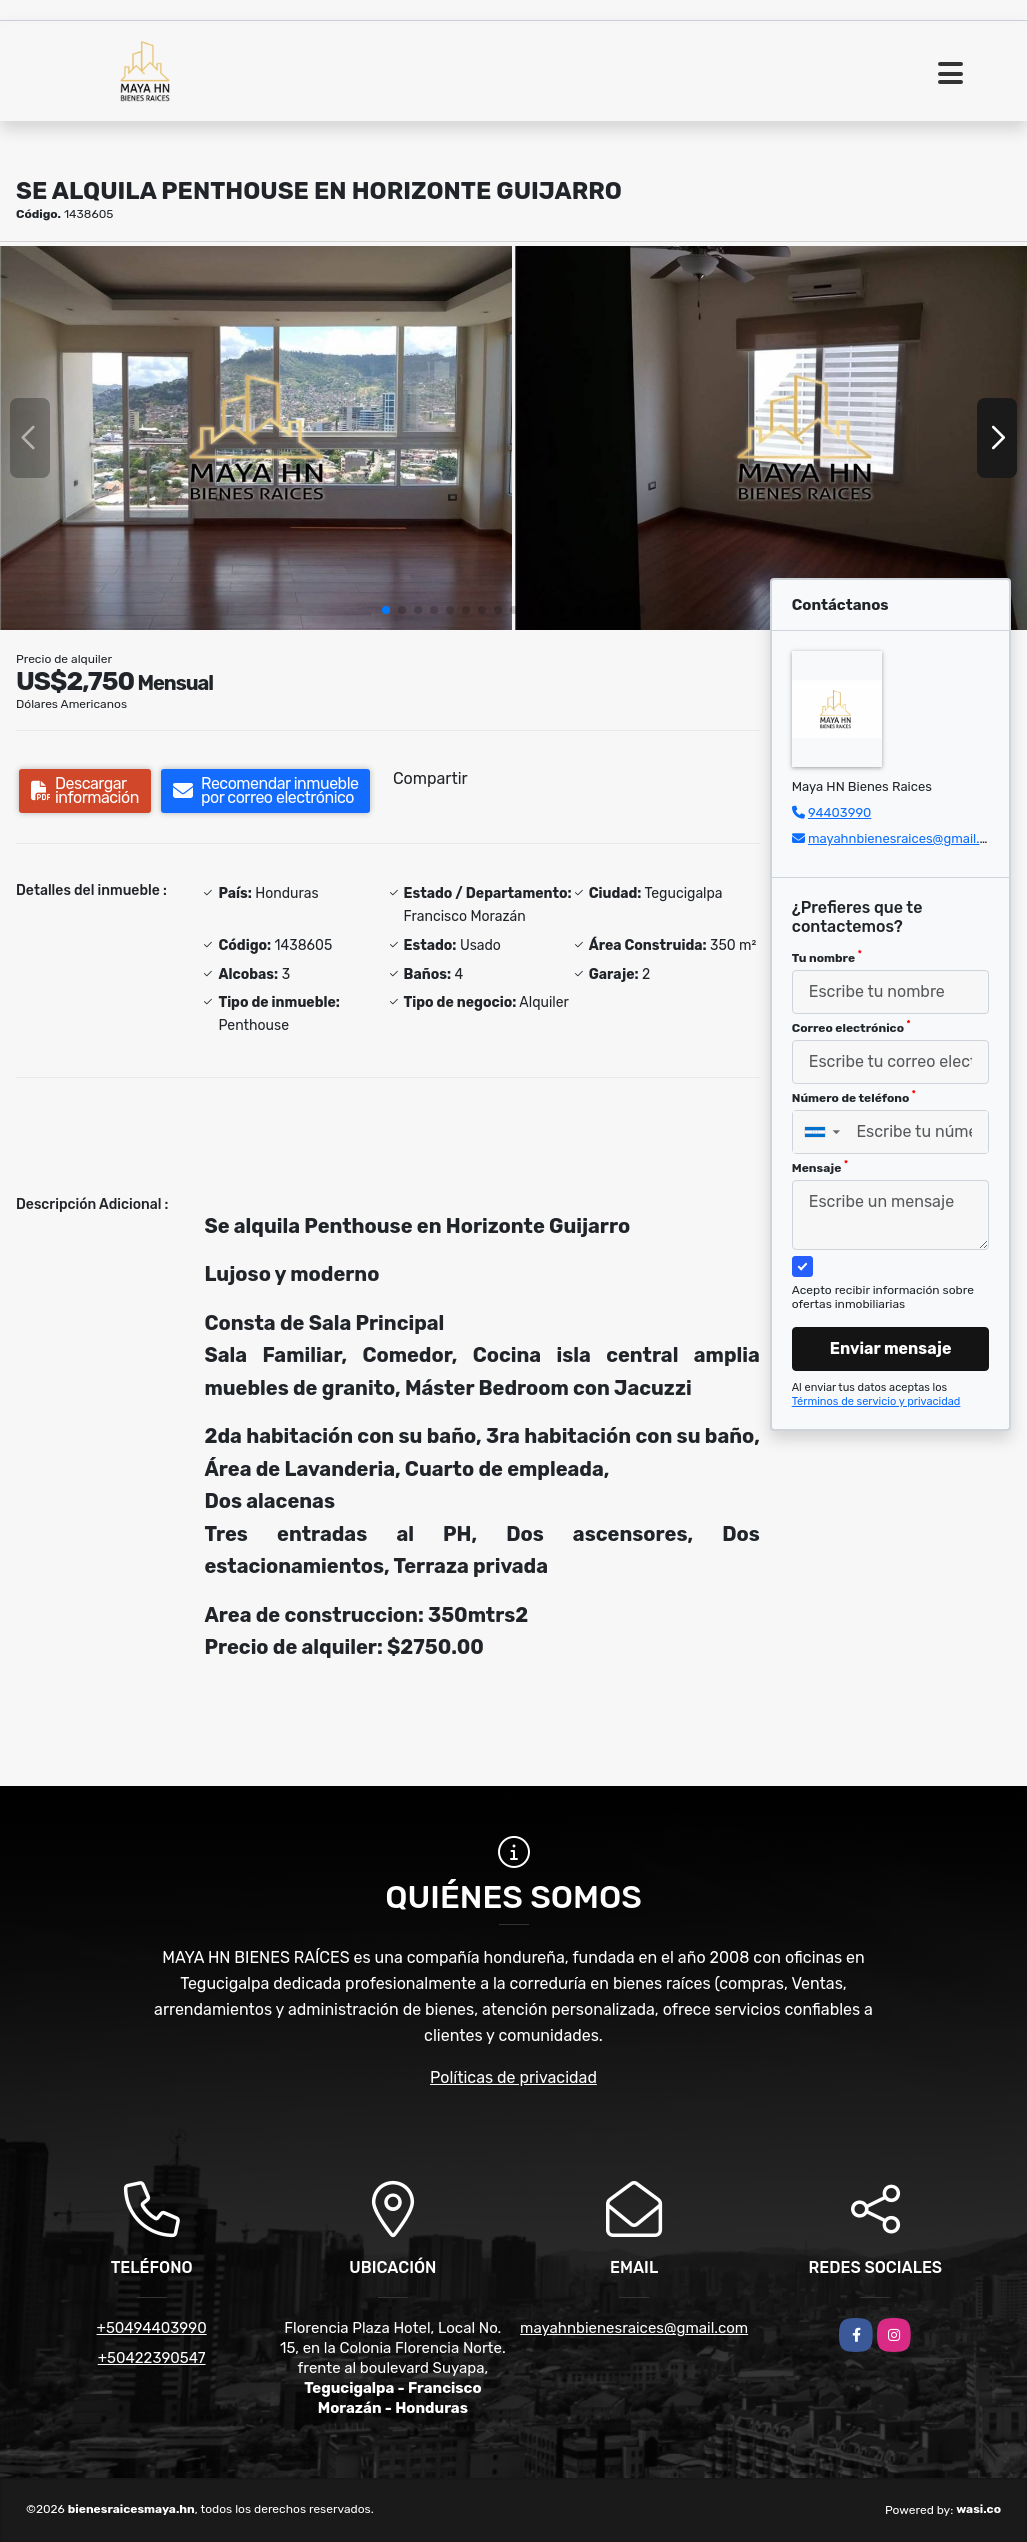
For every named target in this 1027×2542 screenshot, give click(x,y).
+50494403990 (152, 2328)
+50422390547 (152, 2358)
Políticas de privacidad (513, 2077)
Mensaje (820, 1167)
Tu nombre (827, 957)
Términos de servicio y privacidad (876, 1401)
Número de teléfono (854, 1097)
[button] (386, 610)
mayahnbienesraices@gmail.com (907, 838)
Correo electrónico (851, 1027)
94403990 (839, 812)
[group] (256, 438)
